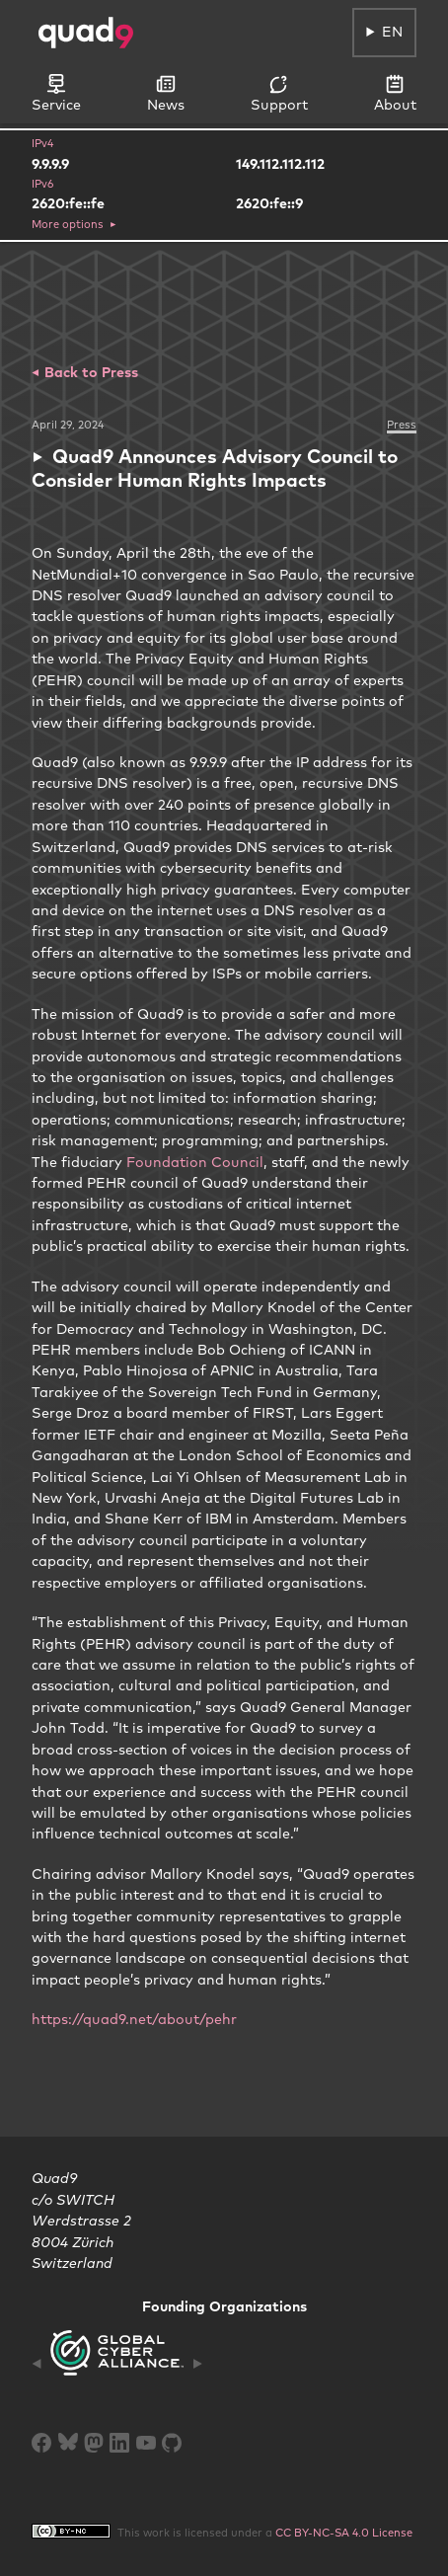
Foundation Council (194, 1162)
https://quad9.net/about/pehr (134, 2019)
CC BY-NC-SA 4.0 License (343, 2532)
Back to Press (89, 372)
